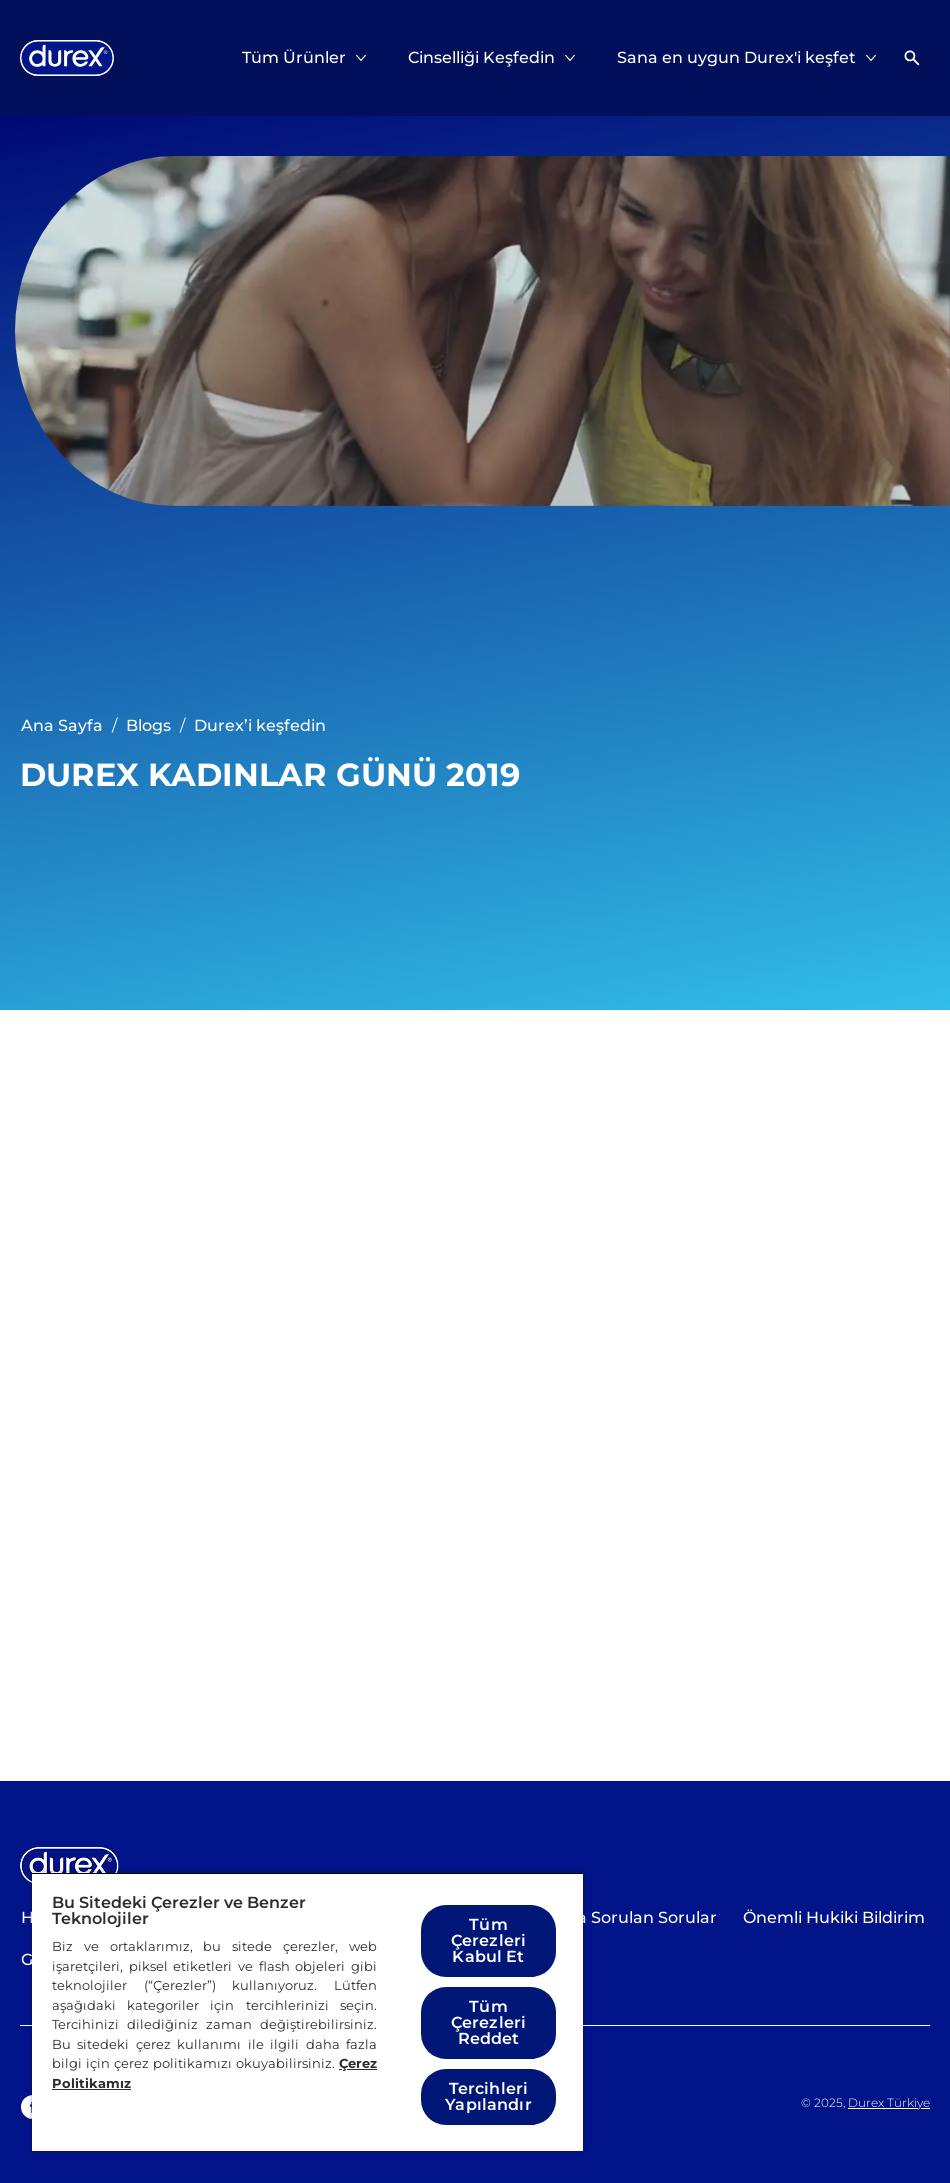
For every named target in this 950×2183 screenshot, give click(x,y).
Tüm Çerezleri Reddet (488, 2022)
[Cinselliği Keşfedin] (481, 58)
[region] (307, 2011)
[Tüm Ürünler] (294, 58)
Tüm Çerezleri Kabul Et (488, 1940)
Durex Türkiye (889, 2102)
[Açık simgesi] (912, 58)
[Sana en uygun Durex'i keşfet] (736, 58)
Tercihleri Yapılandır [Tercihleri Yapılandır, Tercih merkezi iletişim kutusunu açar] (488, 2096)
